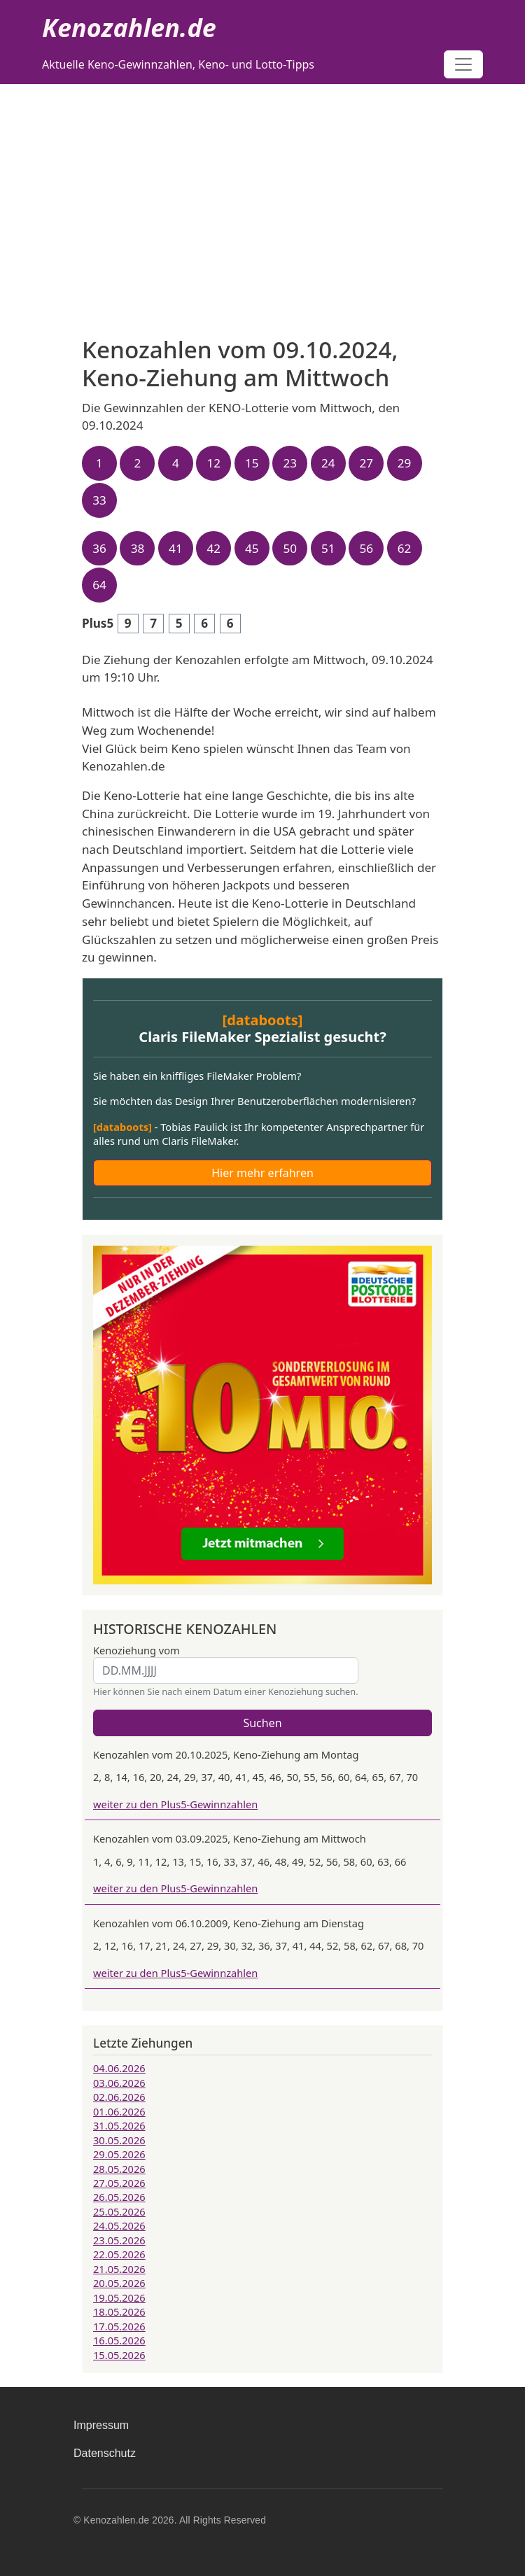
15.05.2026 (119, 2355)
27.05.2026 (119, 2183)
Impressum (101, 2425)
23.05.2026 (119, 2240)
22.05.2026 (119, 2254)
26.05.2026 (119, 2197)
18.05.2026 (119, 2311)
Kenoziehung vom (136, 1650)
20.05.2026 (119, 2283)
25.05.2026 (119, 2211)
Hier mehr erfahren (262, 1173)
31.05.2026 (119, 2125)
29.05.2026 (119, 2154)
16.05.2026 (119, 2340)
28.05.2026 (119, 2169)
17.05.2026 (119, 2326)
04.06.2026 (119, 2068)
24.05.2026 (119, 2225)
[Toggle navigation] (463, 64)
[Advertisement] (262, 189)
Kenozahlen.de (129, 27)
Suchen (262, 1723)
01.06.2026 (119, 2111)
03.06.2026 (119, 2083)
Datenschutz (105, 2453)
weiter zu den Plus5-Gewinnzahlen (175, 1804)
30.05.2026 (119, 2140)
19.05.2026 (119, 2297)
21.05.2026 (119, 2269)
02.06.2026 (119, 2097)
